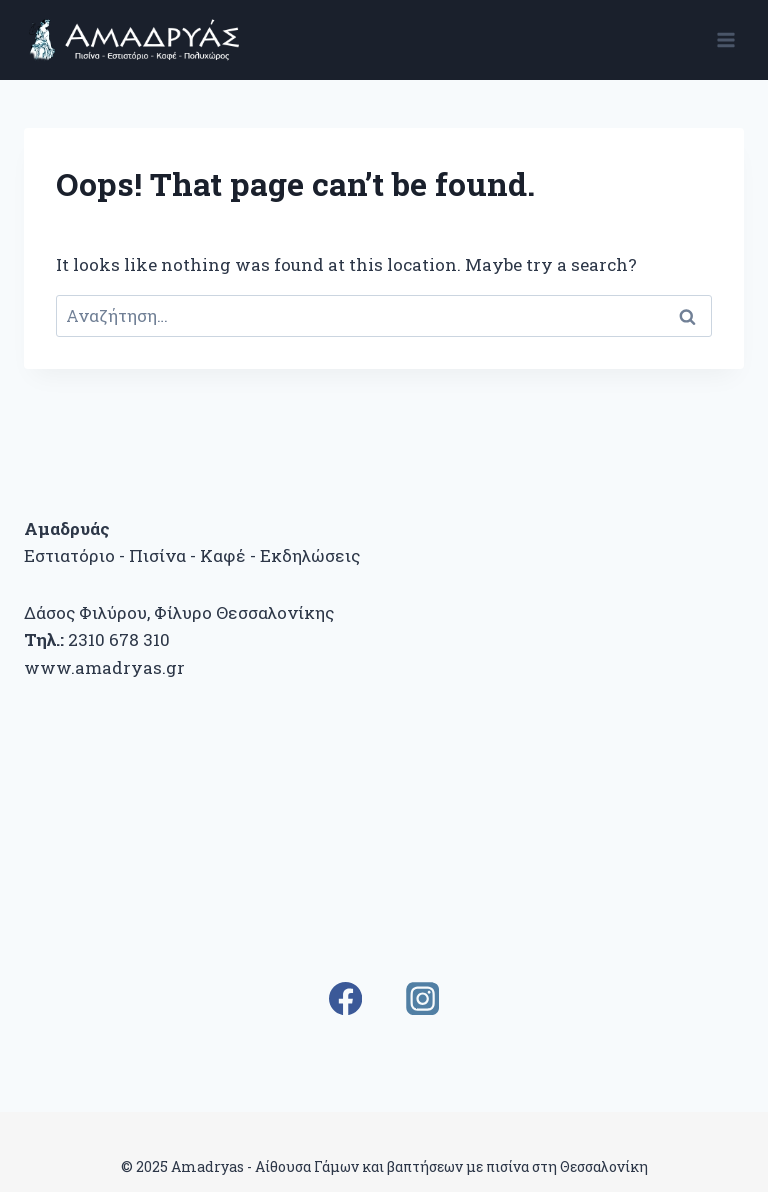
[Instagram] (422, 998)
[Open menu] (725, 39)
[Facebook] (345, 998)
